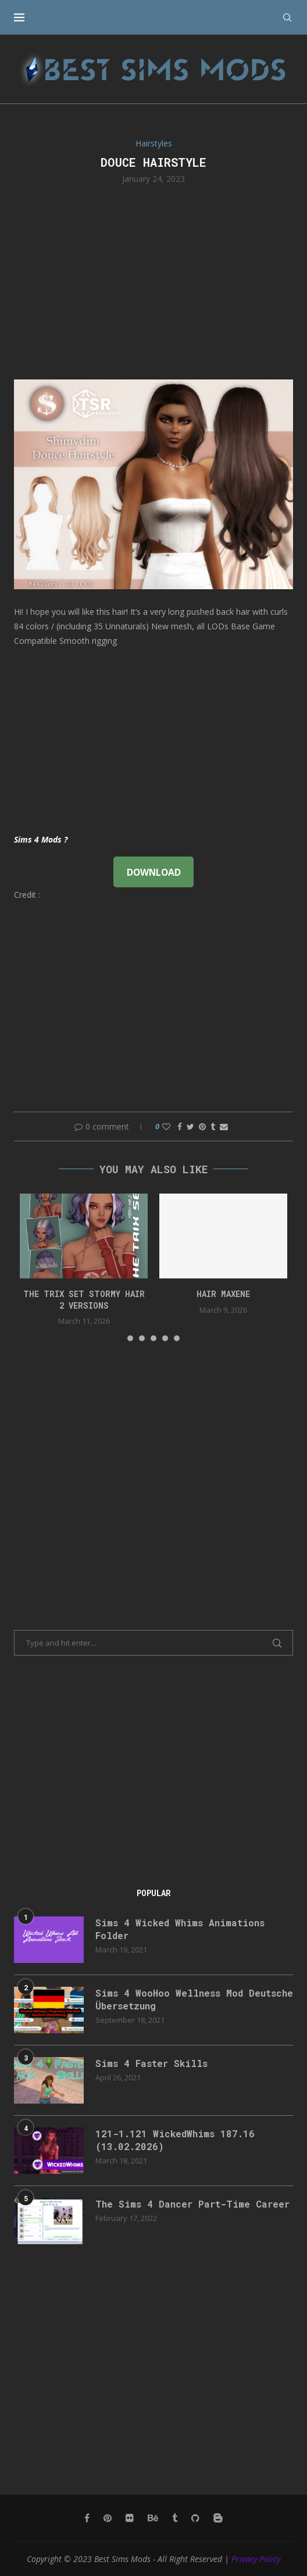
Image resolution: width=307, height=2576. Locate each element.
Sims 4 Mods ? (40, 839)
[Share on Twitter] (190, 1126)
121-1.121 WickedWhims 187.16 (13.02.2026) (175, 2139)
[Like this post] (166, 1126)
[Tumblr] (174, 2518)
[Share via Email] (224, 1126)
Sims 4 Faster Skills (151, 2063)
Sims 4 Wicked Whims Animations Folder (180, 1928)
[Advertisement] (153, 280)
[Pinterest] (107, 2518)
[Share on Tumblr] (212, 1126)
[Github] (195, 2518)
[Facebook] (87, 2518)
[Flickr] (130, 2518)
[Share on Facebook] (179, 1126)
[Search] (287, 17)
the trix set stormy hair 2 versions (84, 1299)
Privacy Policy (255, 2558)
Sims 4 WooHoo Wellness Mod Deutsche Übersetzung (194, 1999)
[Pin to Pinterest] (202, 1126)
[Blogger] (218, 2518)
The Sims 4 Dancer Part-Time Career (192, 2204)
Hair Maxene (223, 1293)
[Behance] (153, 2518)
